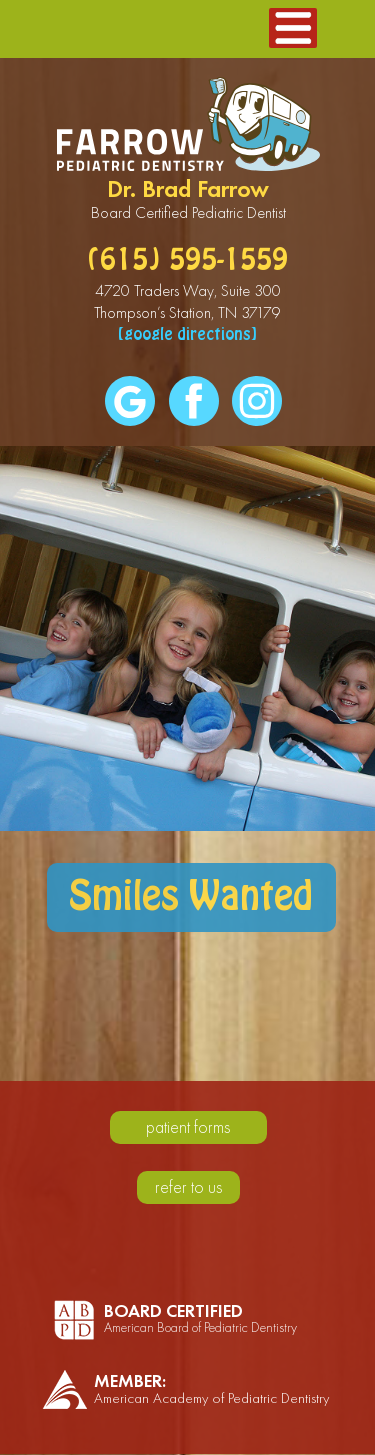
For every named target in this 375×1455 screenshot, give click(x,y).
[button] (293, 28)
